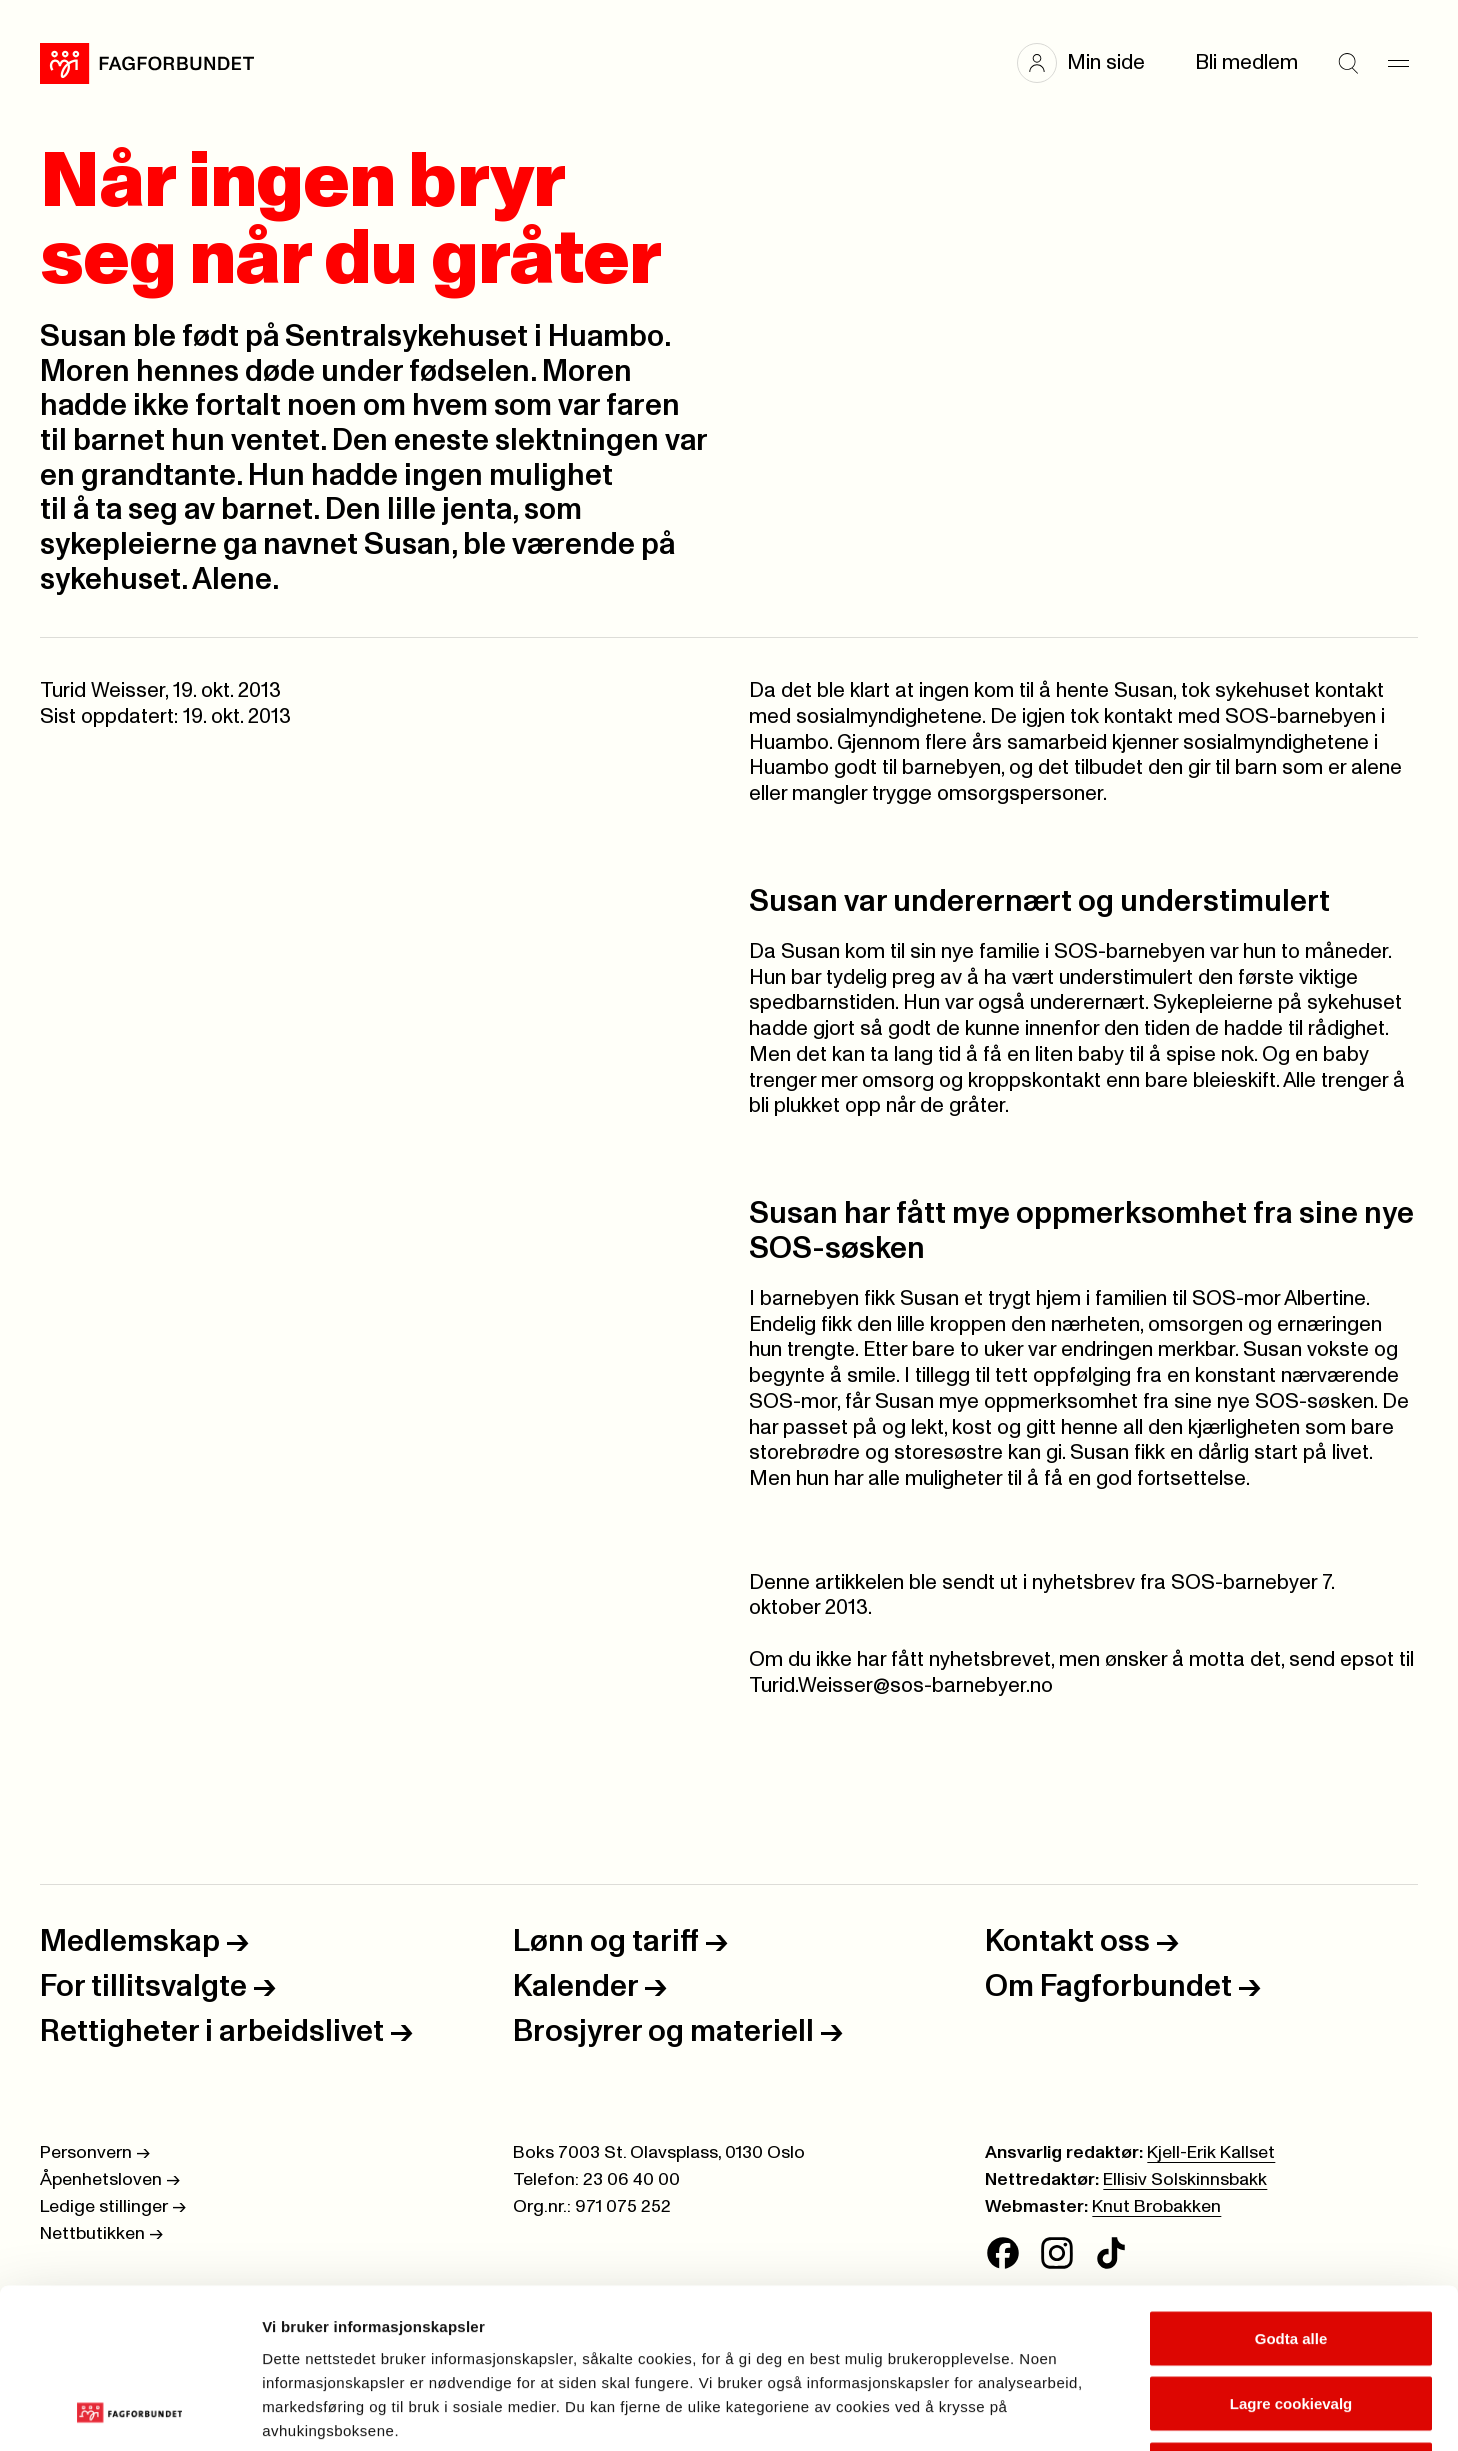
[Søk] (1348, 63)
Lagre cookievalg (1291, 2254)
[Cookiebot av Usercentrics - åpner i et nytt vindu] (129, 2412)
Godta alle (1291, 2188)
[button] (1091, 63)
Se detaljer (1075, 2411)
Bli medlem (1246, 62)
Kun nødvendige (1291, 2319)
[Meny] (1398, 63)
